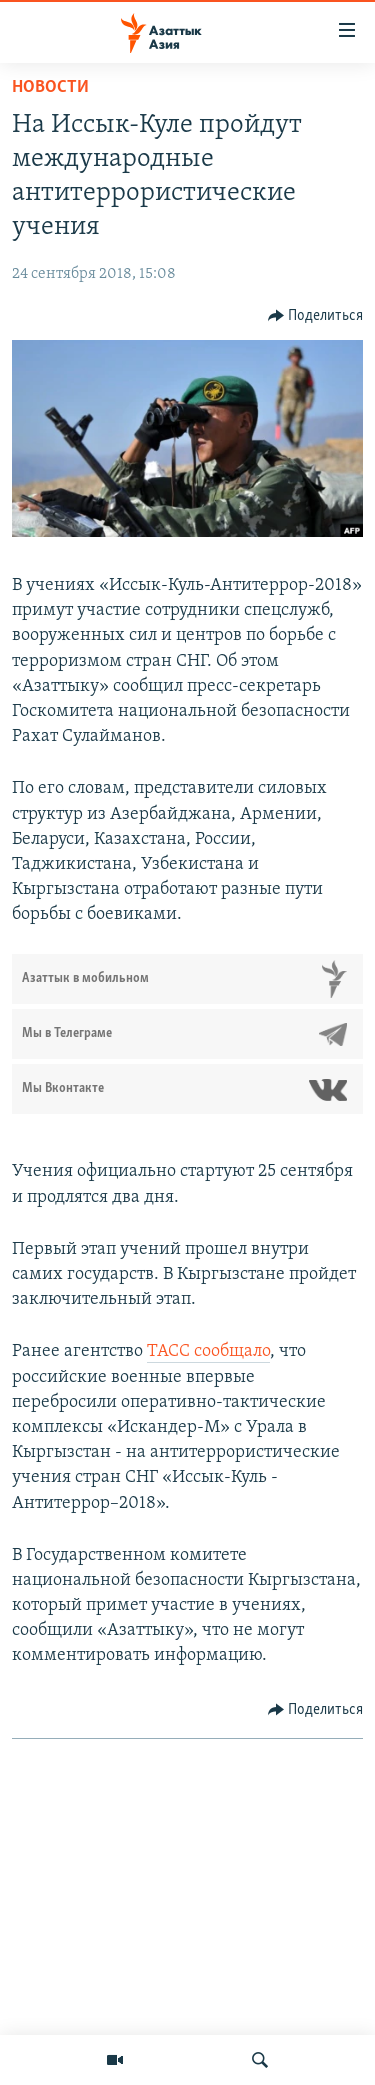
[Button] (316, 316)
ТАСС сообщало (208, 1351)
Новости (50, 87)
